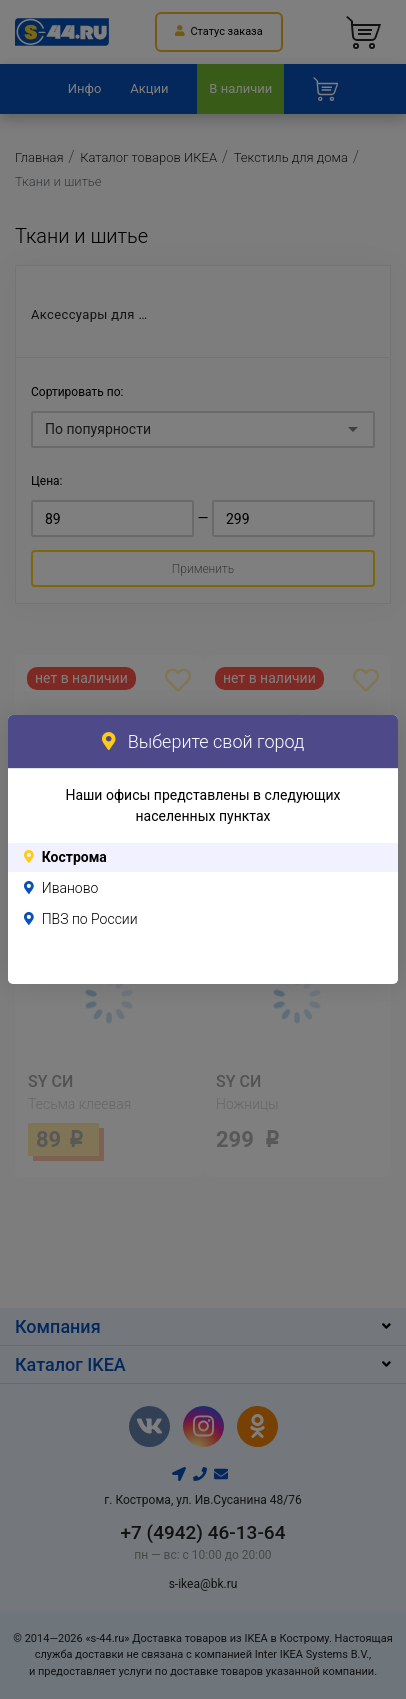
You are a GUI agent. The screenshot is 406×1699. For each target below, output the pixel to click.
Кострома (74, 857)
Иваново (70, 888)
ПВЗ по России (90, 919)
